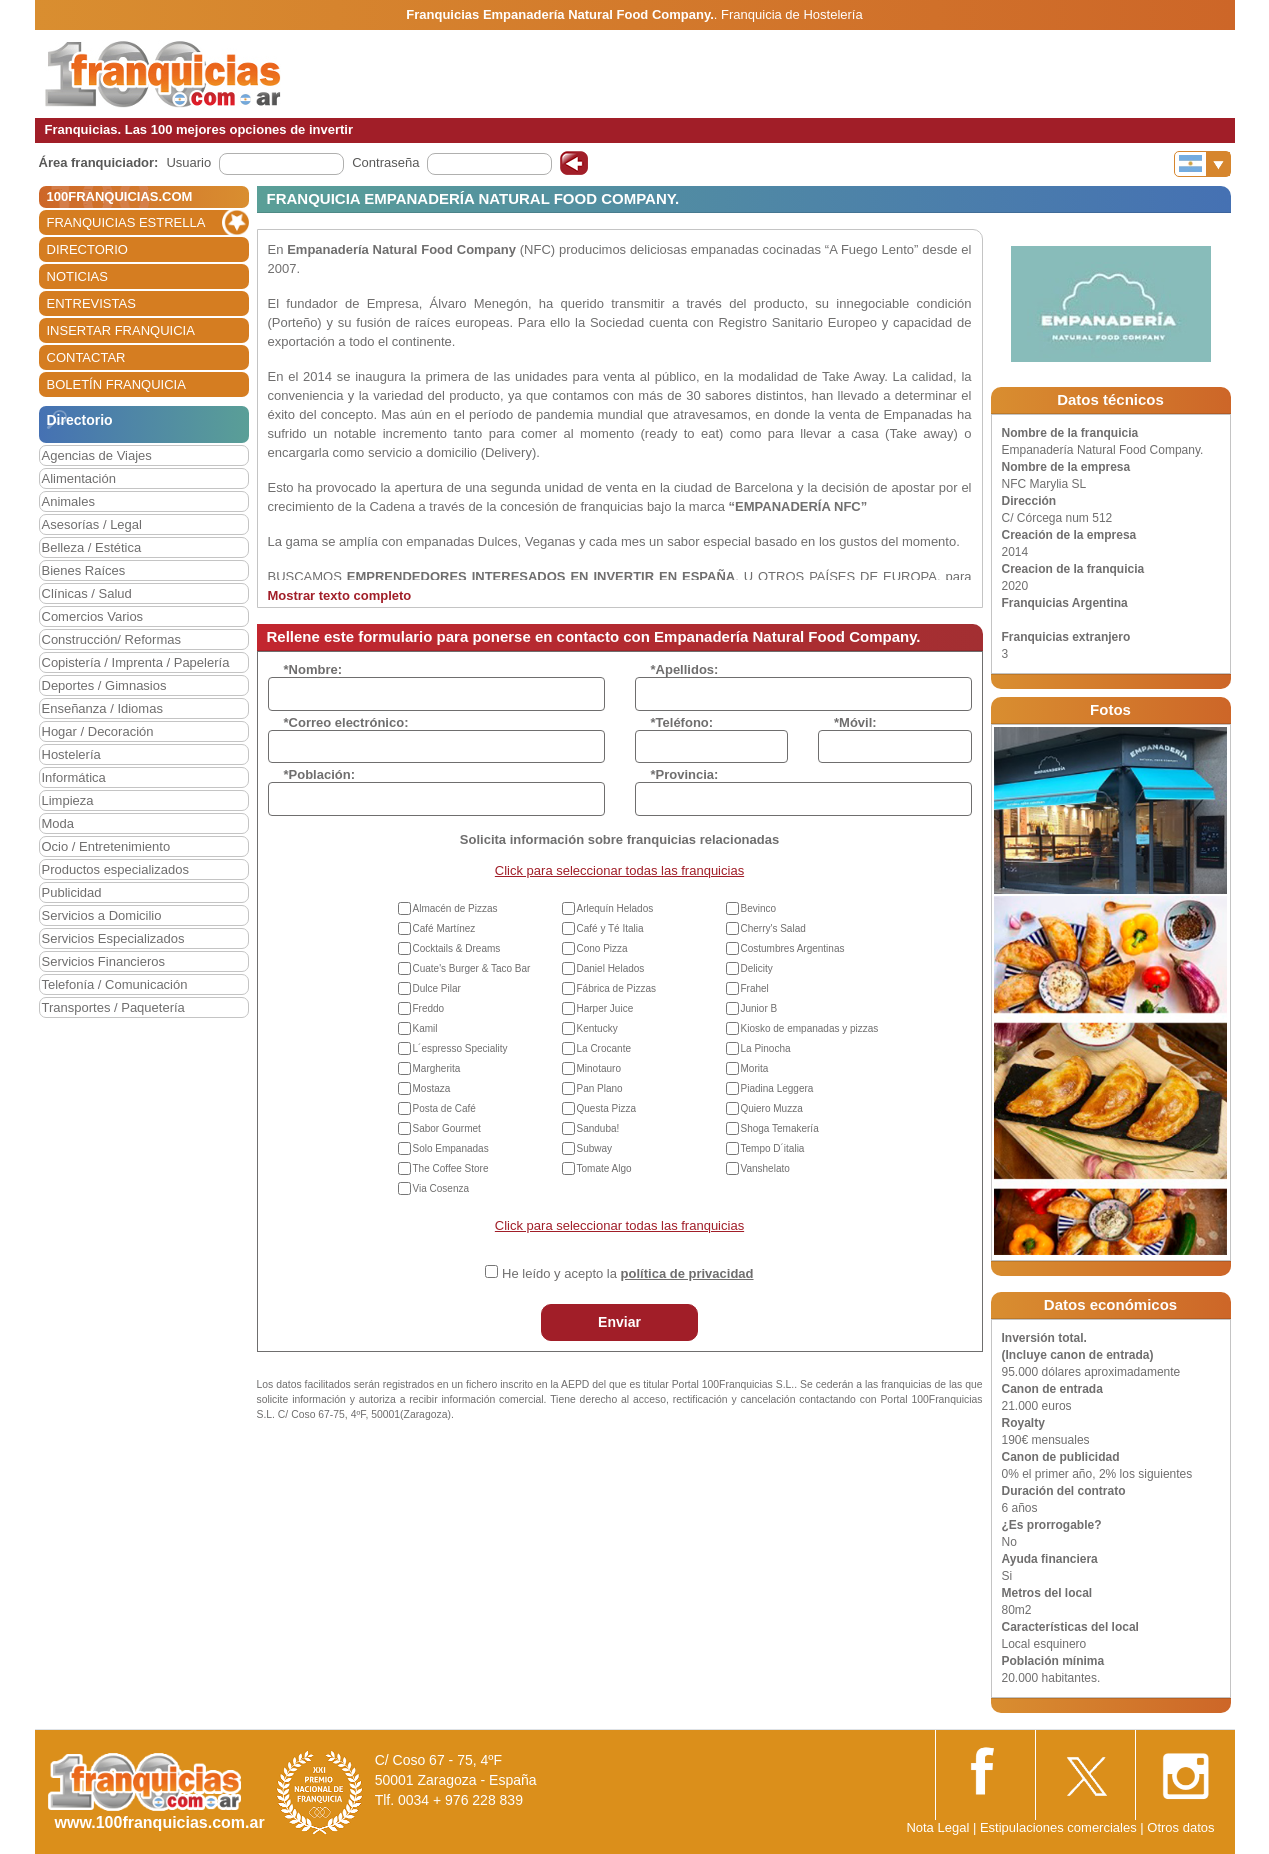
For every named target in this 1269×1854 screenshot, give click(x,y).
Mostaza (432, 1088)
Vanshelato (765, 1168)
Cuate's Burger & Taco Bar (472, 968)
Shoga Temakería (780, 1128)
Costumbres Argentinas (793, 948)
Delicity (757, 968)
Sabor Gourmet (447, 1128)
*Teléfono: (682, 722)
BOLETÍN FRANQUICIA (116, 384)
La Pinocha (766, 1048)
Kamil (425, 1028)
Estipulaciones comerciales (1060, 1827)
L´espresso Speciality (460, 1048)
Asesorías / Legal (92, 524)
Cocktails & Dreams (457, 948)
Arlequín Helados (615, 908)
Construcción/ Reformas (111, 639)
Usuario (188, 162)
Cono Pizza (602, 948)
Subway (595, 1148)
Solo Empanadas (451, 1148)
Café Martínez (444, 928)
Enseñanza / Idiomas (102, 708)
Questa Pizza (606, 1108)
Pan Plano (600, 1088)
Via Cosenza (441, 1188)
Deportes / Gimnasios (104, 685)
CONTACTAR (86, 357)
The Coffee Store (451, 1168)
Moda (58, 823)
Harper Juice (605, 1008)
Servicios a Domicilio (102, 915)
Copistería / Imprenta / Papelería (136, 662)
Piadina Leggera (777, 1088)
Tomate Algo (604, 1168)
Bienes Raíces (84, 570)
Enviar (619, 1322)
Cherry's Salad (773, 928)
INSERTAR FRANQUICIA (121, 330)
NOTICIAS (77, 276)
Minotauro (599, 1068)
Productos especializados (115, 869)
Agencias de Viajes (97, 455)
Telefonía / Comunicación (115, 984)
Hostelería (71, 754)
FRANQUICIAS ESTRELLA (126, 222)
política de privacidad (687, 1273)
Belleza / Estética (92, 547)
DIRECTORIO (87, 249)
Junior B (759, 1008)
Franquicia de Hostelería (792, 14)
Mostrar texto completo (340, 595)
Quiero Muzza (772, 1108)
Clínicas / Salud (87, 593)
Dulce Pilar (437, 988)
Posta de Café (444, 1108)
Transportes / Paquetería (113, 1007)
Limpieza (68, 800)
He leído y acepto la (627, 1273)
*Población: (320, 774)
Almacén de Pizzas (455, 908)
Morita (755, 1068)
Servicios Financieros (104, 961)
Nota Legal (937, 1827)
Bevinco (759, 908)
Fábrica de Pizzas (616, 988)
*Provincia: (685, 774)
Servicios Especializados (113, 938)
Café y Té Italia (610, 928)
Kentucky (597, 1028)
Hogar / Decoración (98, 731)
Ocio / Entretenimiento (106, 846)
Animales (68, 501)
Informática (74, 777)
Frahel (755, 988)
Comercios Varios (93, 616)
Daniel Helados (611, 968)
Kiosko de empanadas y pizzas (810, 1028)
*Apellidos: (685, 669)
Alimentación (79, 478)
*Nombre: (313, 669)
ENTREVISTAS (91, 303)
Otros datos (1180, 1827)
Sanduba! (598, 1128)
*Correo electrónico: (346, 722)
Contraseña (385, 162)
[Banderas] (1202, 164)
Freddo (429, 1008)
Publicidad (72, 892)
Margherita (437, 1068)
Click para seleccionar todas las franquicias (619, 870)
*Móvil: (855, 722)
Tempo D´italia (773, 1148)
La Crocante (604, 1048)
